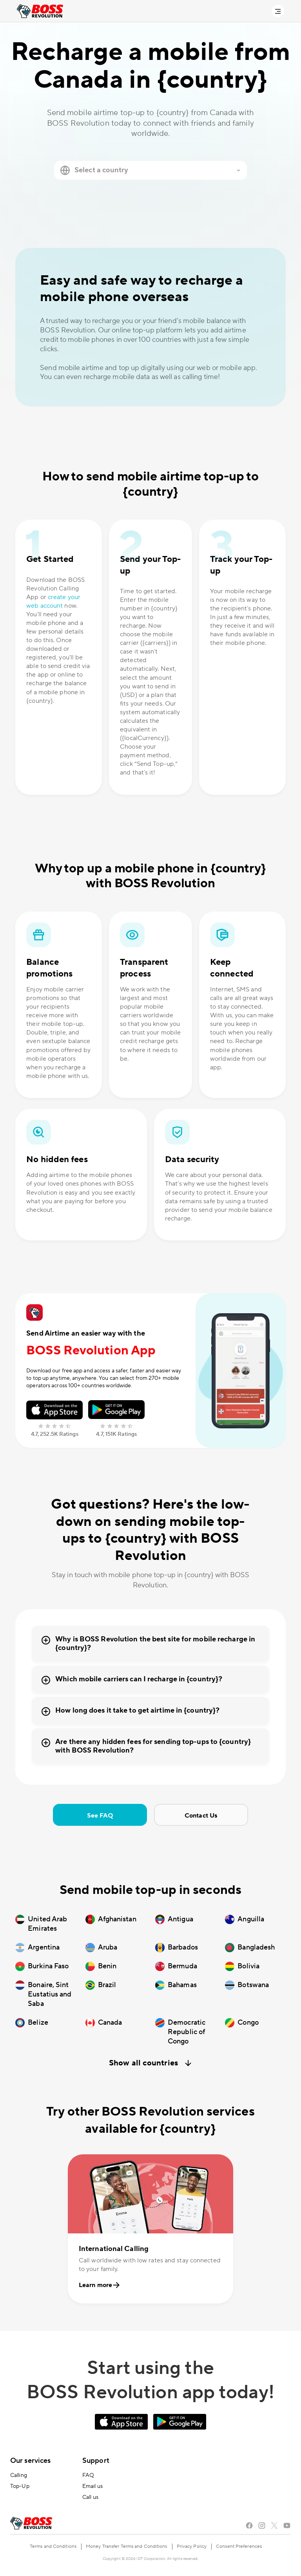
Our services (30, 2460)
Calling (18, 2475)
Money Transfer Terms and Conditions (126, 2546)
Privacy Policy (192, 2546)
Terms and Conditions (53, 2546)
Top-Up (19, 2486)
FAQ (88, 2475)
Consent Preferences (239, 2546)
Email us (92, 2486)
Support (95, 2460)
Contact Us (201, 1816)
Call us (90, 2497)
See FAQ (100, 1816)
